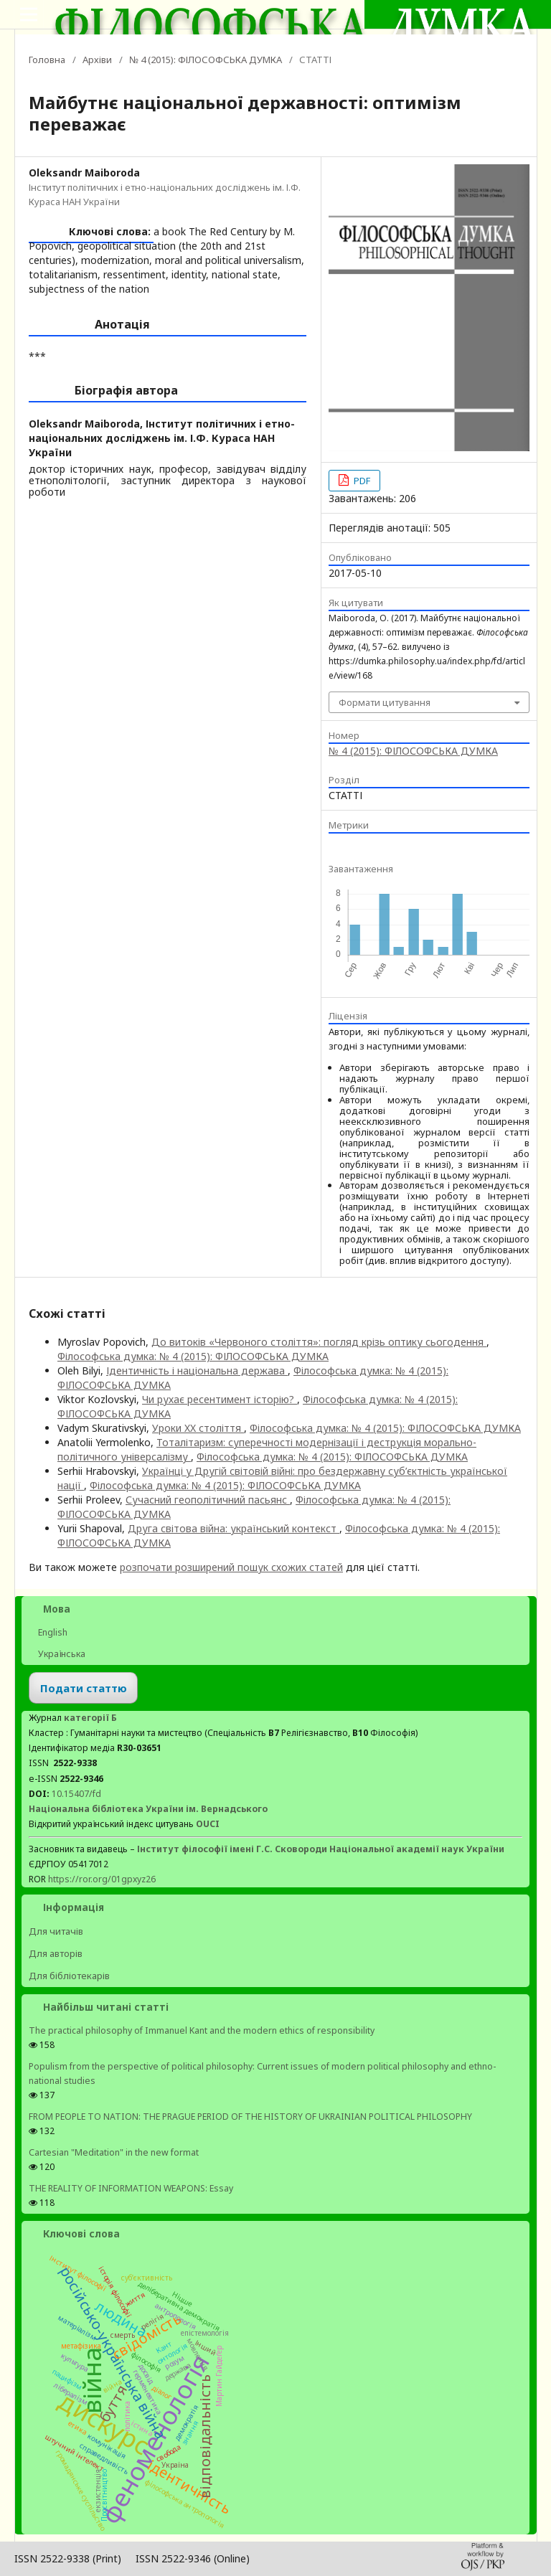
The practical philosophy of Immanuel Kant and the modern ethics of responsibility (202, 2030)
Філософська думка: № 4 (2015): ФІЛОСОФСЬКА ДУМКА (193, 1356)
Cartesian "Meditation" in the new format (114, 2152)
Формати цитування (384, 702)
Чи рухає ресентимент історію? (219, 1399)
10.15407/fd (76, 1794)
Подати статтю (83, 1688)
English (51, 1632)
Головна (47, 59)
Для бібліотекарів (69, 1975)
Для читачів (56, 1931)
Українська (60, 1654)
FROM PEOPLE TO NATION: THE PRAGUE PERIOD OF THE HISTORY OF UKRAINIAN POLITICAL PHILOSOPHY (250, 2116)
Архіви (97, 59)
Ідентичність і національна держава (197, 1370)
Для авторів (56, 1953)
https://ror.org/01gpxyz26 (102, 1879)
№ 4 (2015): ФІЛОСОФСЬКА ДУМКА (205, 59)
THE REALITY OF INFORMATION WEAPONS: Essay (131, 2188)
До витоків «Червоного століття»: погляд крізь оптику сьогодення (318, 1342)
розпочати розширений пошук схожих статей (231, 1567)
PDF (361, 480)
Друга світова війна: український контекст (233, 1528)
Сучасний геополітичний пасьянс (208, 1499)
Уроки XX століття (198, 1428)
